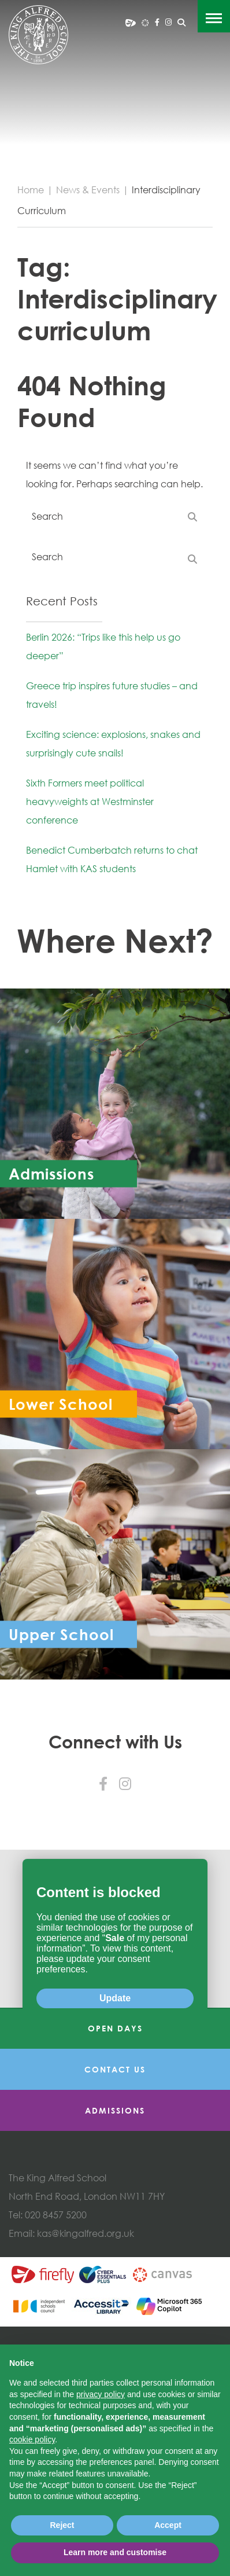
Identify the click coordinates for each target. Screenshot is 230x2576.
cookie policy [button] (32, 2439)
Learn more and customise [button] (115, 2552)
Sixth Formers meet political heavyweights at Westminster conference (90, 801)
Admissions (115, 2264)
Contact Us (115, 2223)
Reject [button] (62, 2525)
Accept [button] (167, 2525)
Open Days (115, 2182)
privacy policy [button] (100, 2394)
